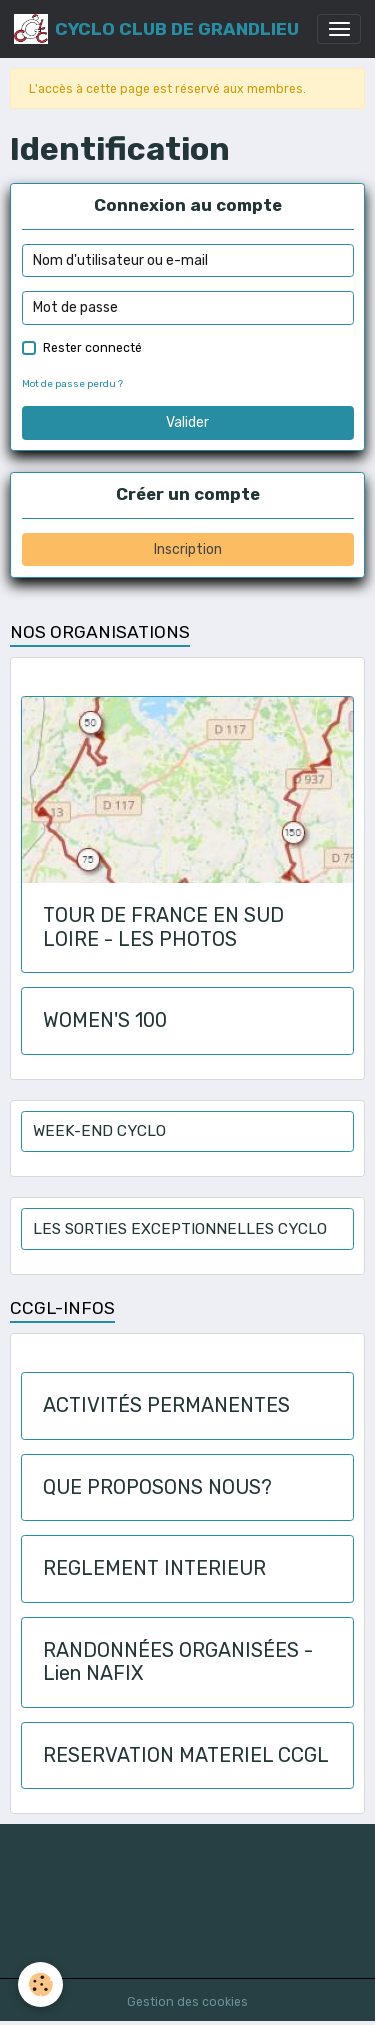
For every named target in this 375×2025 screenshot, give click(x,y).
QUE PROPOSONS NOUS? (157, 1487)
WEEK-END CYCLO (99, 1131)
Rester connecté (92, 348)
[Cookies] (40, 1984)
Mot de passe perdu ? (72, 383)
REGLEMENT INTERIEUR (154, 1568)
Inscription (188, 549)
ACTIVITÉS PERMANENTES (166, 1405)
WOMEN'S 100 (105, 1020)
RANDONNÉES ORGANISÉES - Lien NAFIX (178, 1662)
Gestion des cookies (187, 2002)
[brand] (156, 29)
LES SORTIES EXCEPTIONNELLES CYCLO (180, 1229)
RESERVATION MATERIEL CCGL (186, 1755)
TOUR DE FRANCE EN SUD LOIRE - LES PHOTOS (163, 927)
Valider (187, 422)
